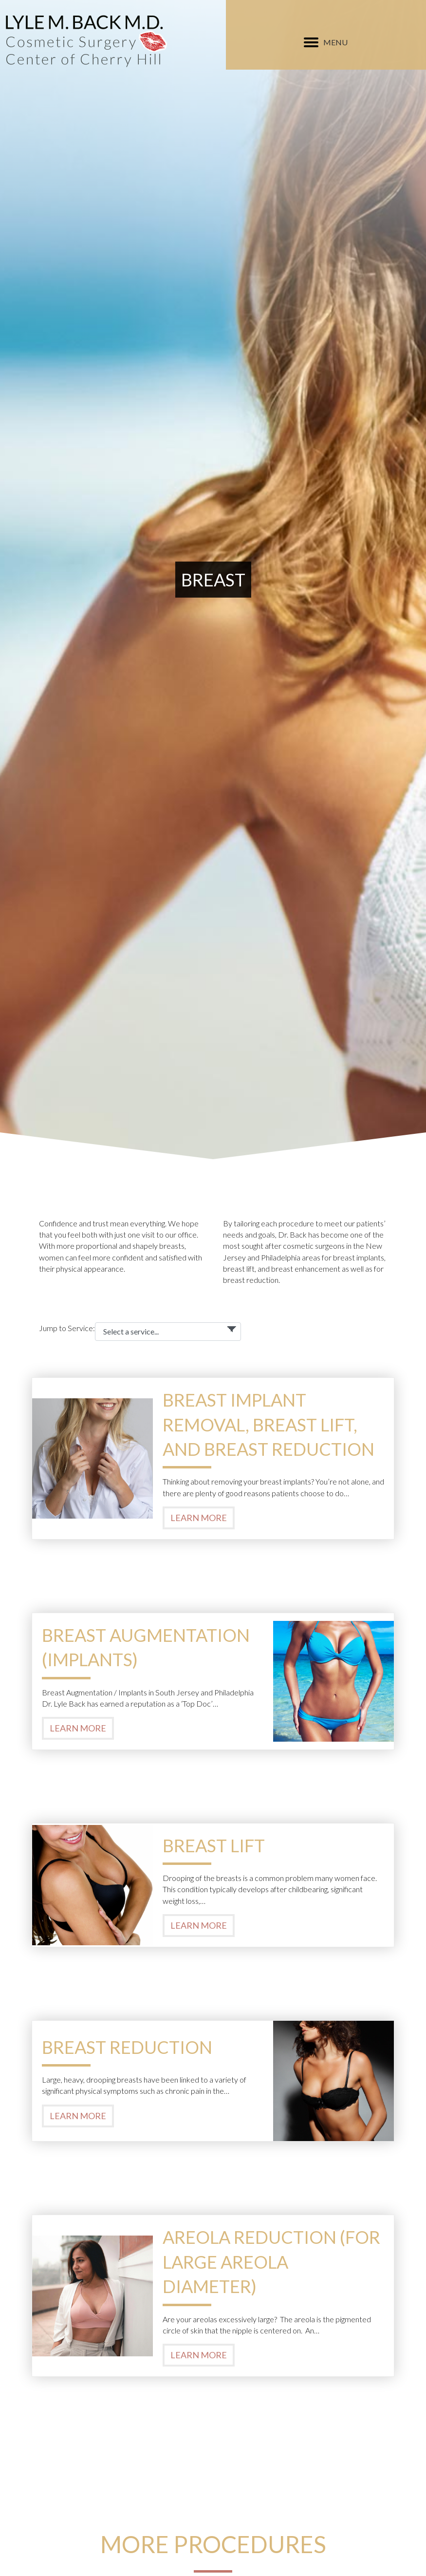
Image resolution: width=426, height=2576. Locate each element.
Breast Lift (214, 1845)
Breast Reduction (127, 2047)
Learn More (198, 1517)
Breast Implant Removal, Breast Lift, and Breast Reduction (268, 1424)
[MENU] (326, 42)
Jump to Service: (67, 1328)
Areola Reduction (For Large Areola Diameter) (271, 2261)
